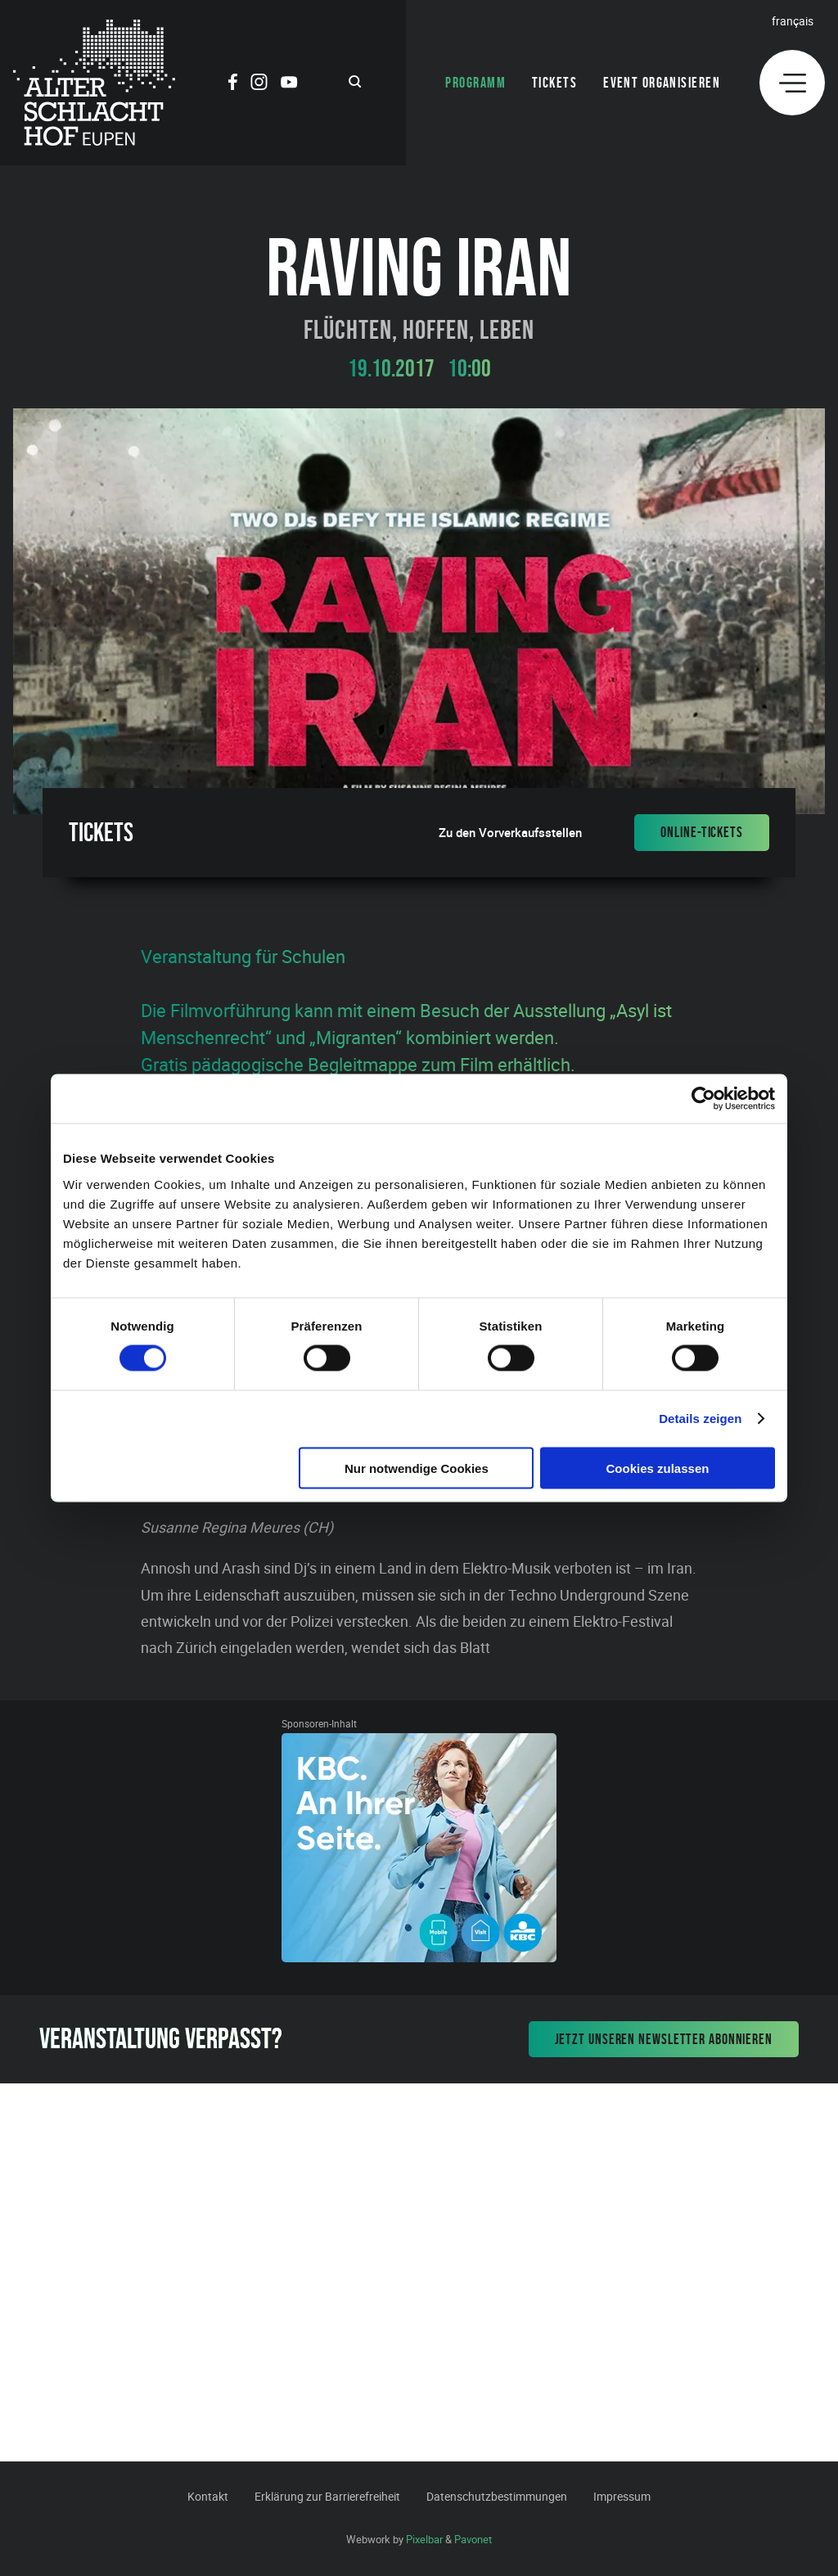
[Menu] (792, 82)
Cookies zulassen (658, 1468)
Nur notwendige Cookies (417, 1468)
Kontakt (207, 2496)
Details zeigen (700, 1418)
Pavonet (473, 2539)
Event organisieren (661, 82)
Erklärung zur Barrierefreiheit (327, 2496)
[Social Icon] (232, 84)
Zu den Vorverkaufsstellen (510, 833)
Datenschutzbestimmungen (496, 2496)
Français (792, 21)
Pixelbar (424, 2539)
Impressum (622, 2496)
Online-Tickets (701, 832)
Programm (475, 82)
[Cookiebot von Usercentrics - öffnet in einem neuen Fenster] (703, 1099)
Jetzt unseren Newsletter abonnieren (664, 2039)
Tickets (554, 82)
